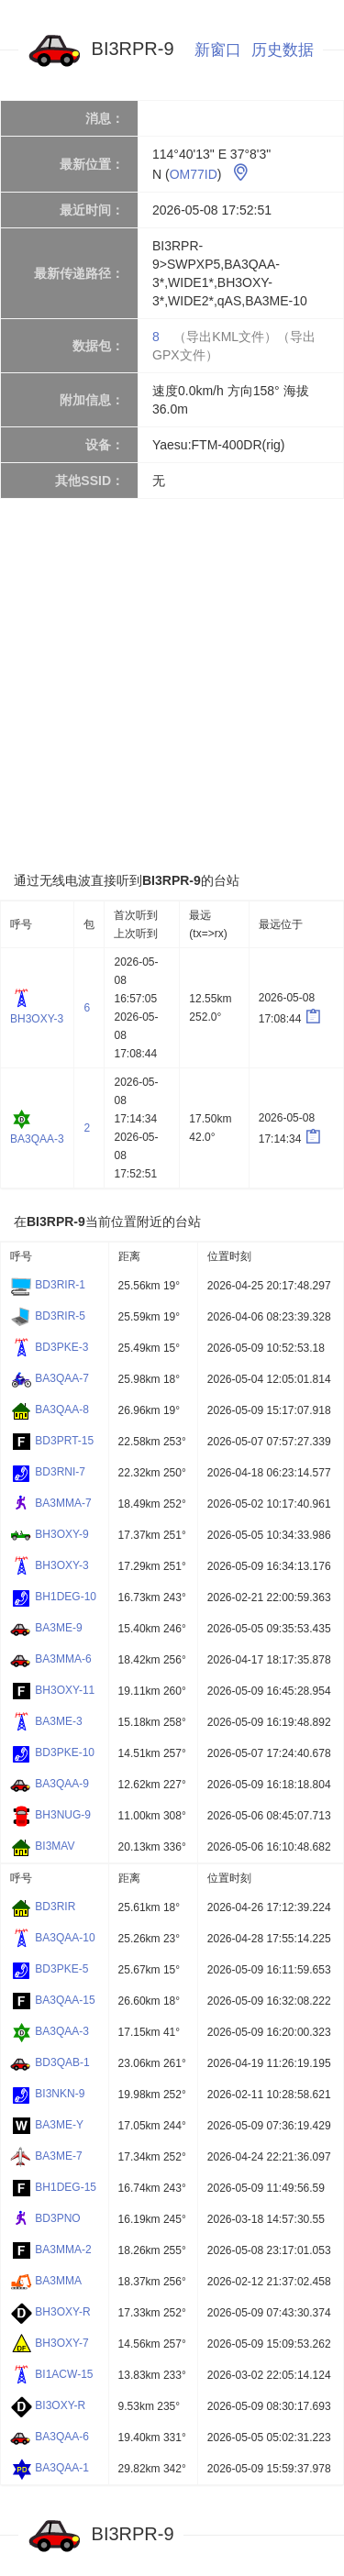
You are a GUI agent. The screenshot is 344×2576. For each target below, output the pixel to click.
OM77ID (193, 174)
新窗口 (217, 50)
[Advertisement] (172, 685)
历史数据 (282, 50)
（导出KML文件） (225, 336)
